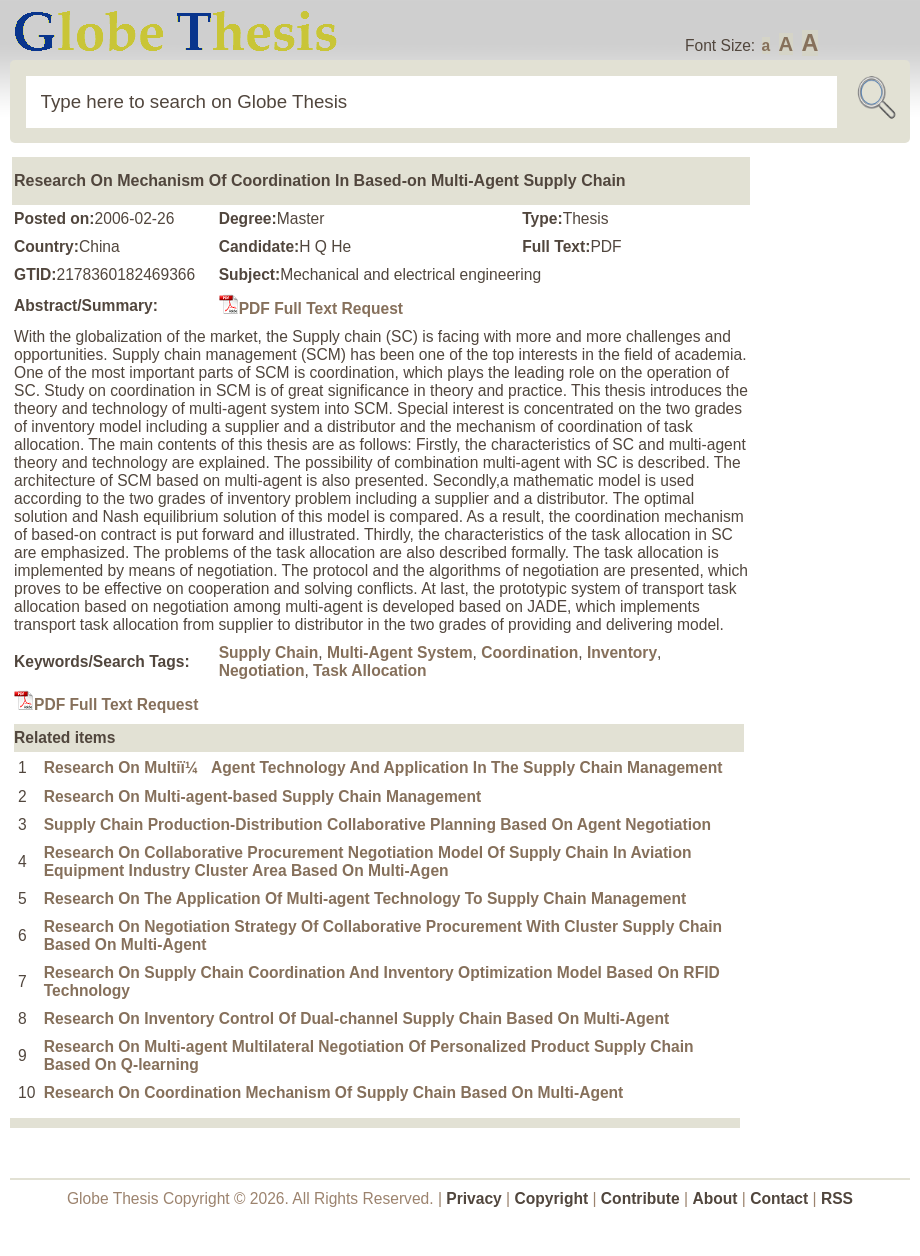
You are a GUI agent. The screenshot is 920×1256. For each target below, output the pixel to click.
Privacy (474, 1198)
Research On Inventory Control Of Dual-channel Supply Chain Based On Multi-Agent (357, 1018)
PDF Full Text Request (311, 308)
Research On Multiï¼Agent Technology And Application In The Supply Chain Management (383, 767)
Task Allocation (370, 670)
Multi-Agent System (400, 652)
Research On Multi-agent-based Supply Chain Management (263, 796)
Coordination (529, 652)
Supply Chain (269, 652)
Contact (781, 1198)
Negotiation (262, 670)
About (714, 1198)
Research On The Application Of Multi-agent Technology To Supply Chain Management (365, 898)
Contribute (640, 1198)
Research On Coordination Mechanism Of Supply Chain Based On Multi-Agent (334, 1092)
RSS (837, 1198)
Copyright (552, 1198)
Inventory (622, 652)
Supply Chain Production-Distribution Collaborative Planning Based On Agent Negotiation (377, 824)
